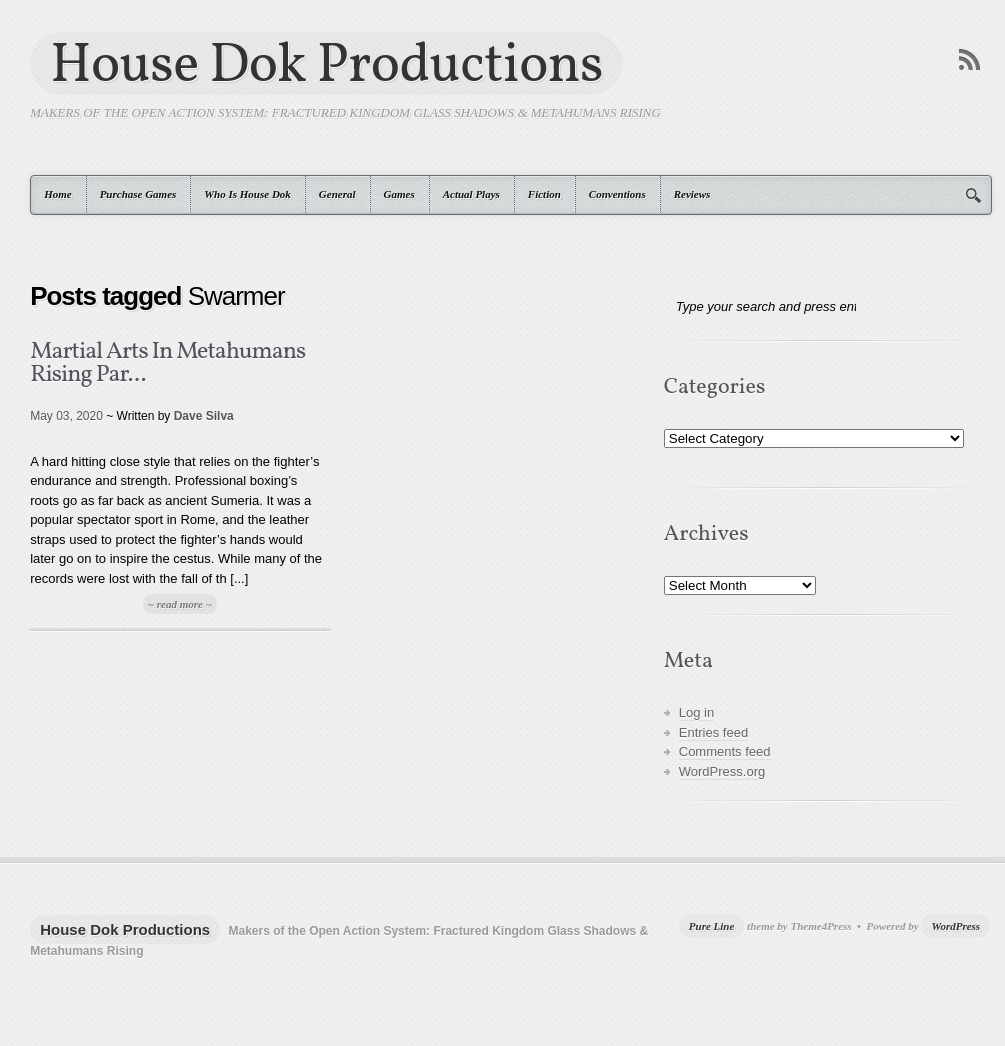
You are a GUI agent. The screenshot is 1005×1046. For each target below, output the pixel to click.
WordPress (955, 926)
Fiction (544, 194)
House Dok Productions (326, 63)
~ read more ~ (180, 604)
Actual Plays (471, 194)
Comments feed (725, 751)
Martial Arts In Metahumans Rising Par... (167, 363)
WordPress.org (722, 771)
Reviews (692, 194)
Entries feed (713, 732)
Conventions (617, 194)
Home (58, 194)
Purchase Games (138, 194)
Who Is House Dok (247, 194)
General (337, 194)
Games (399, 194)
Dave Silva (204, 416)
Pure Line (712, 926)
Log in (696, 712)
